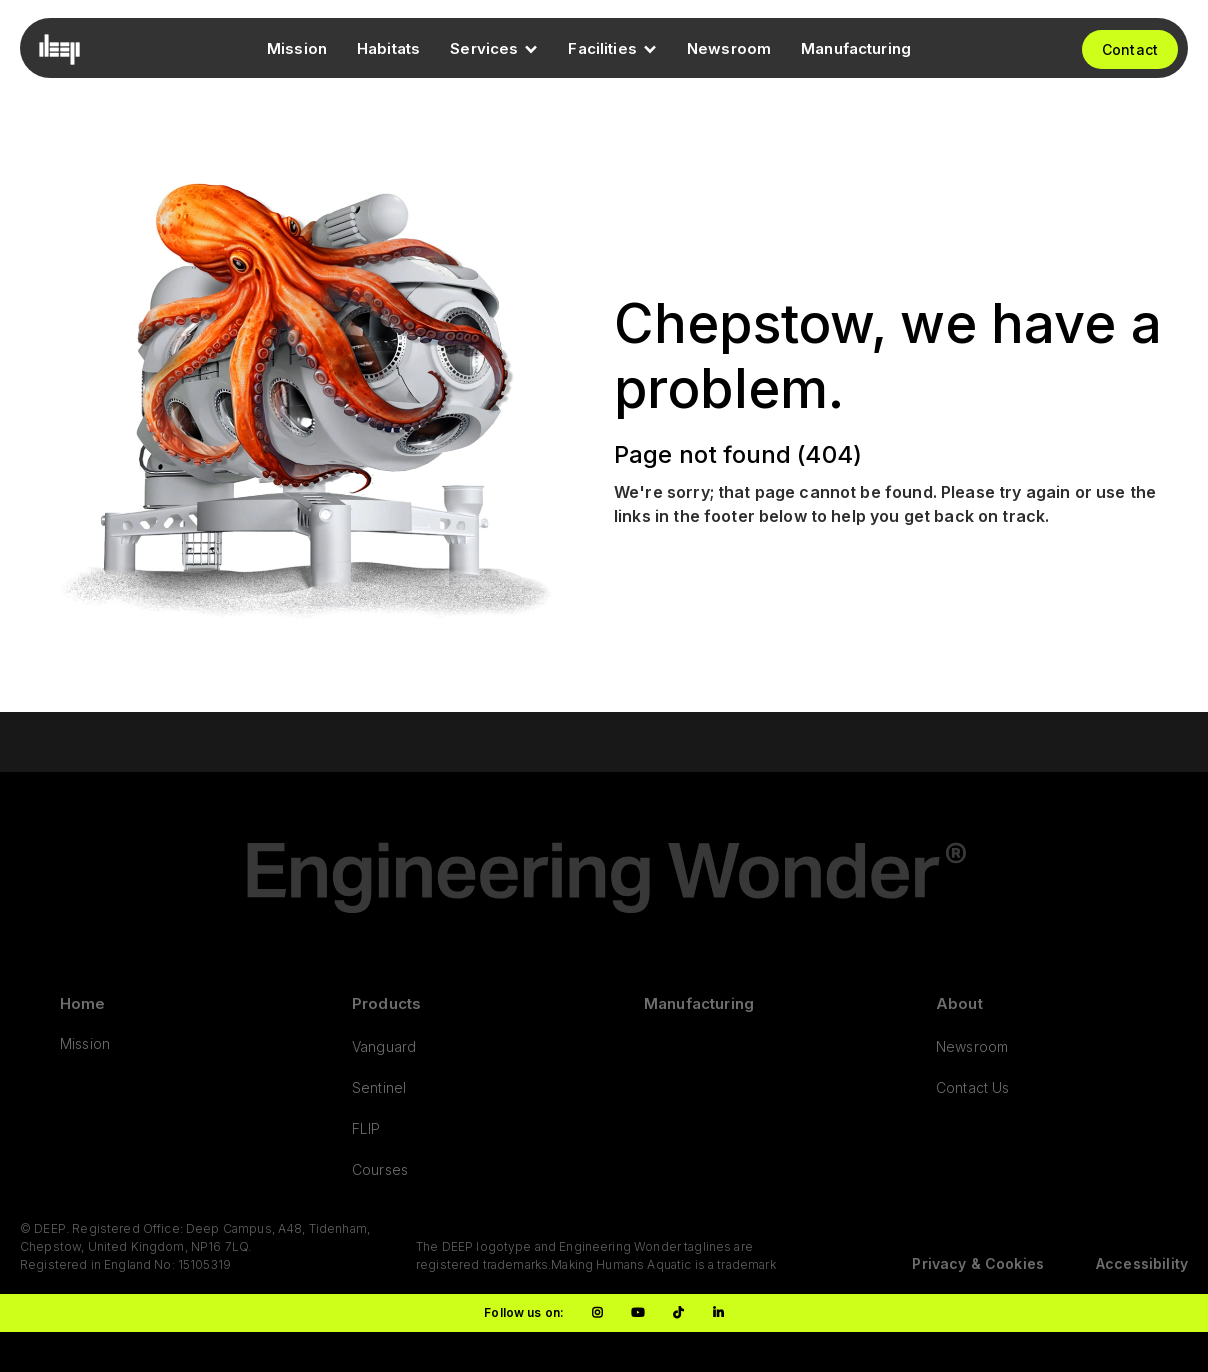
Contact (1130, 49)
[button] (494, 49)
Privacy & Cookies (978, 1263)
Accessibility (1142, 1263)
